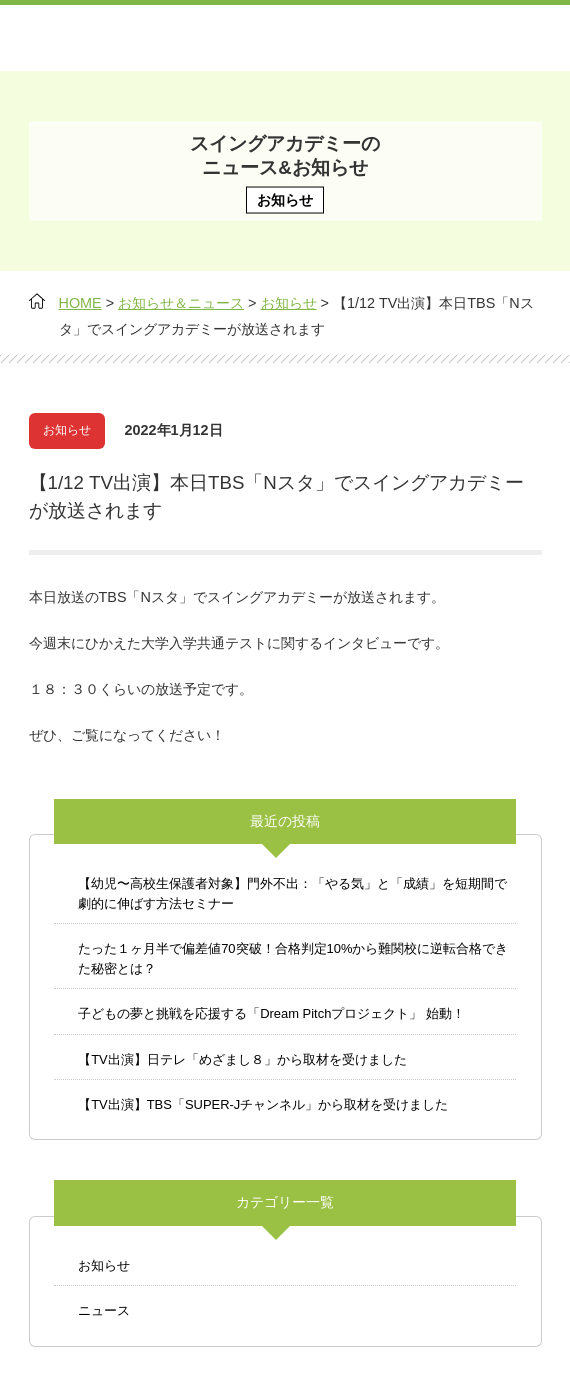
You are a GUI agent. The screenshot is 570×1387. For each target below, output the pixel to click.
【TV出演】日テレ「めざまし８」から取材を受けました (242, 1059)
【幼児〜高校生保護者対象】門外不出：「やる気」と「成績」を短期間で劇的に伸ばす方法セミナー (292, 893)
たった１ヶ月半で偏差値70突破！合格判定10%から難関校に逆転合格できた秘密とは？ (293, 958)
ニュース (104, 1310)
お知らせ (104, 1265)
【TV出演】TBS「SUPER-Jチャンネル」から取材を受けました (263, 1104)
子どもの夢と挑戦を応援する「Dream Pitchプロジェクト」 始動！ (271, 1013)
